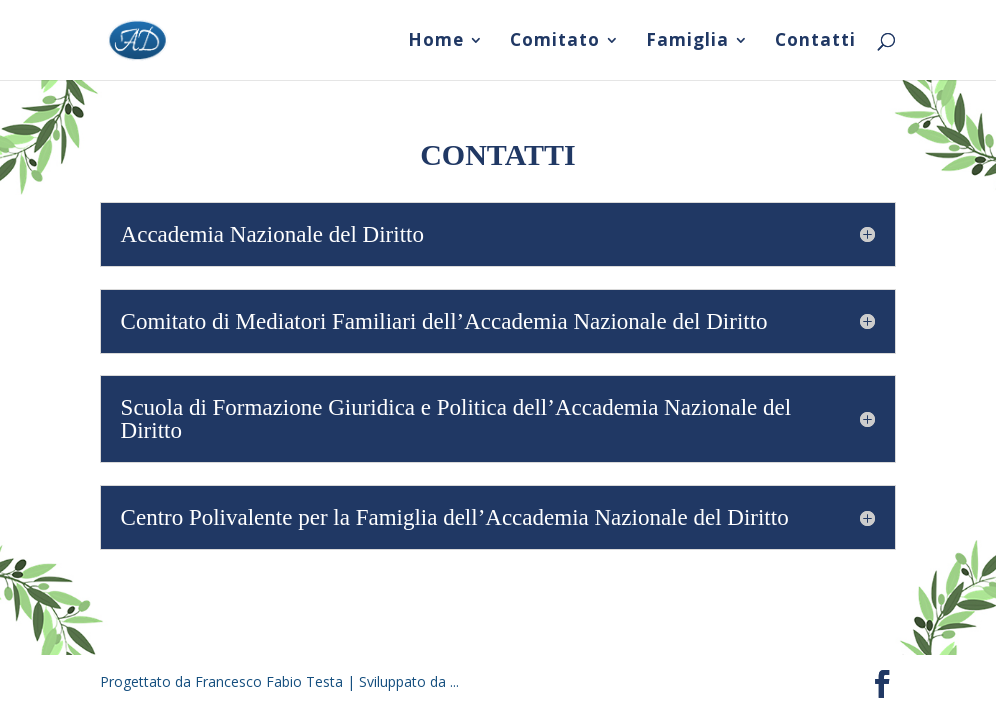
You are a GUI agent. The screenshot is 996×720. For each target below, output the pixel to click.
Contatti (815, 42)
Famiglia (687, 42)
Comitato (555, 42)
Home (436, 42)
